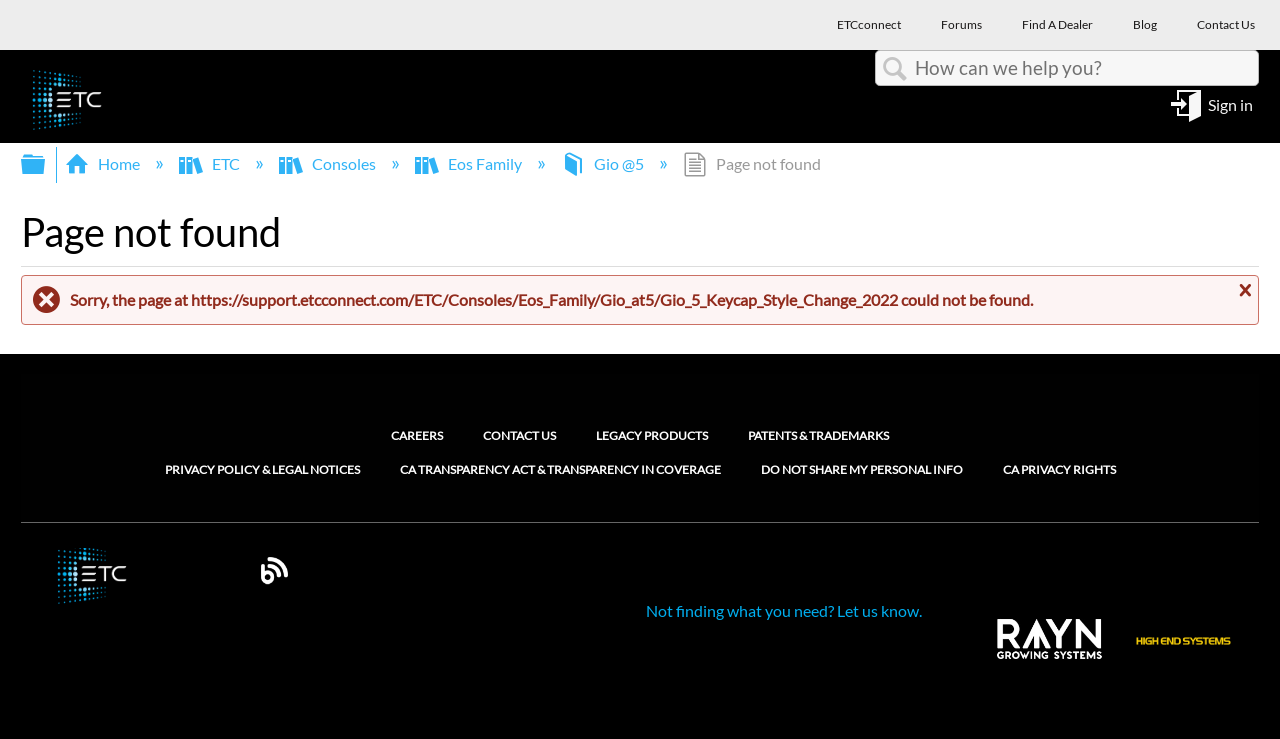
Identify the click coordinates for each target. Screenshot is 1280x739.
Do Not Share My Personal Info (862, 470)
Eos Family (470, 163)
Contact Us (519, 435)
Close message (1243, 291)
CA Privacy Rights (1059, 470)
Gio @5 (604, 163)
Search (895, 69)
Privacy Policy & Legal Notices (262, 470)
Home (104, 163)
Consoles (329, 163)
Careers (417, 435)
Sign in (1230, 103)
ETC (211, 163)
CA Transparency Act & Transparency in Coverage (560, 470)
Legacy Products (652, 435)
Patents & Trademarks (818, 435)
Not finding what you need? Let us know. (784, 610)
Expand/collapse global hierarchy (46, 164)
